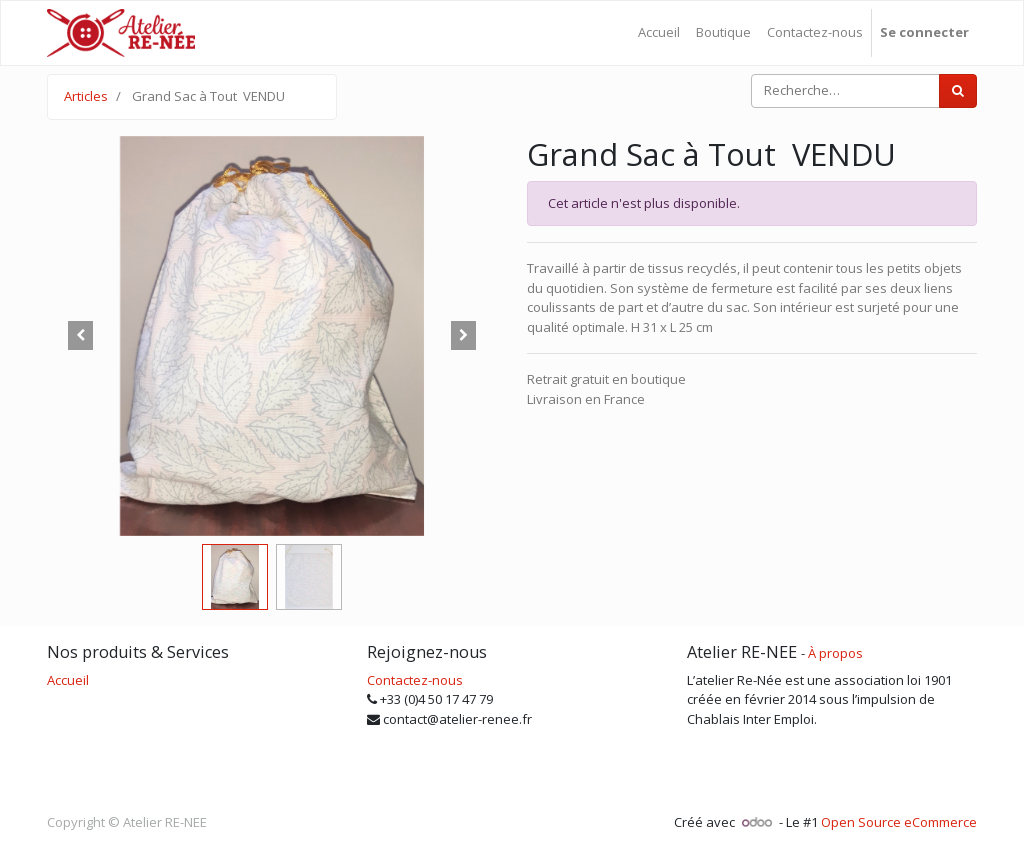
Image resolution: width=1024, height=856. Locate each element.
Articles (86, 96)
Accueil (68, 680)
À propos (835, 653)
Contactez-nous (415, 680)
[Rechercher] (958, 91)
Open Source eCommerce (899, 822)
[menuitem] (659, 33)
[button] (81, 336)
